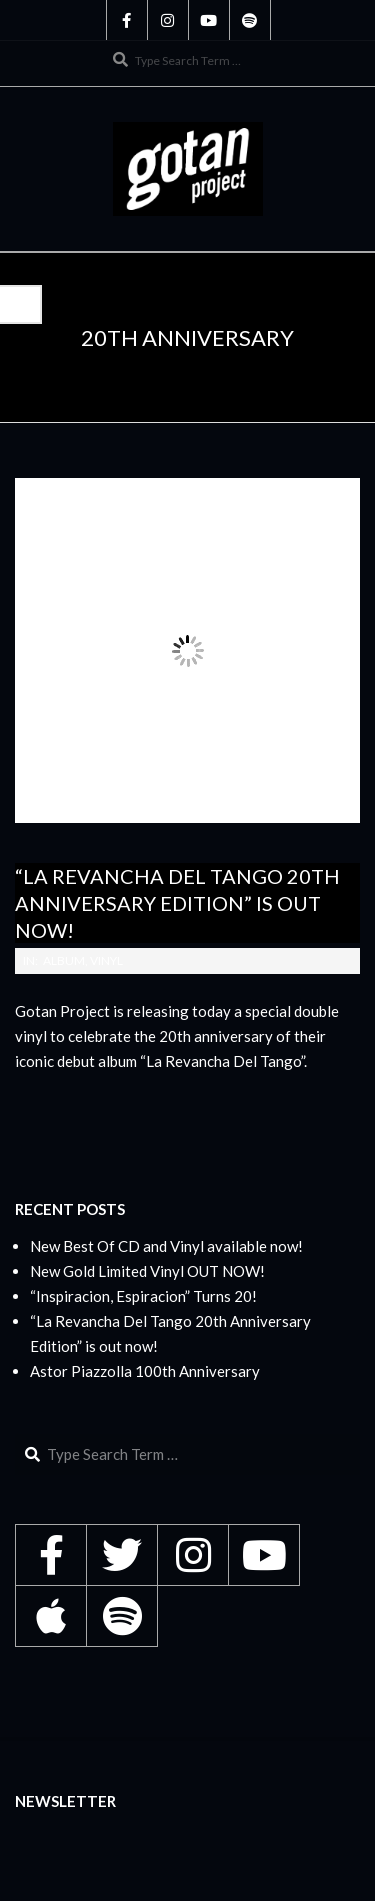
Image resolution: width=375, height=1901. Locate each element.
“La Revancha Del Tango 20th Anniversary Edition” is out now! (177, 902)
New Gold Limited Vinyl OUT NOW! (147, 1271)
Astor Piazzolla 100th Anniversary (145, 1371)
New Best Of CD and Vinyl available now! (166, 1246)
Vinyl (106, 960)
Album (64, 960)
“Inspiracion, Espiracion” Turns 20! (143, 1296)
